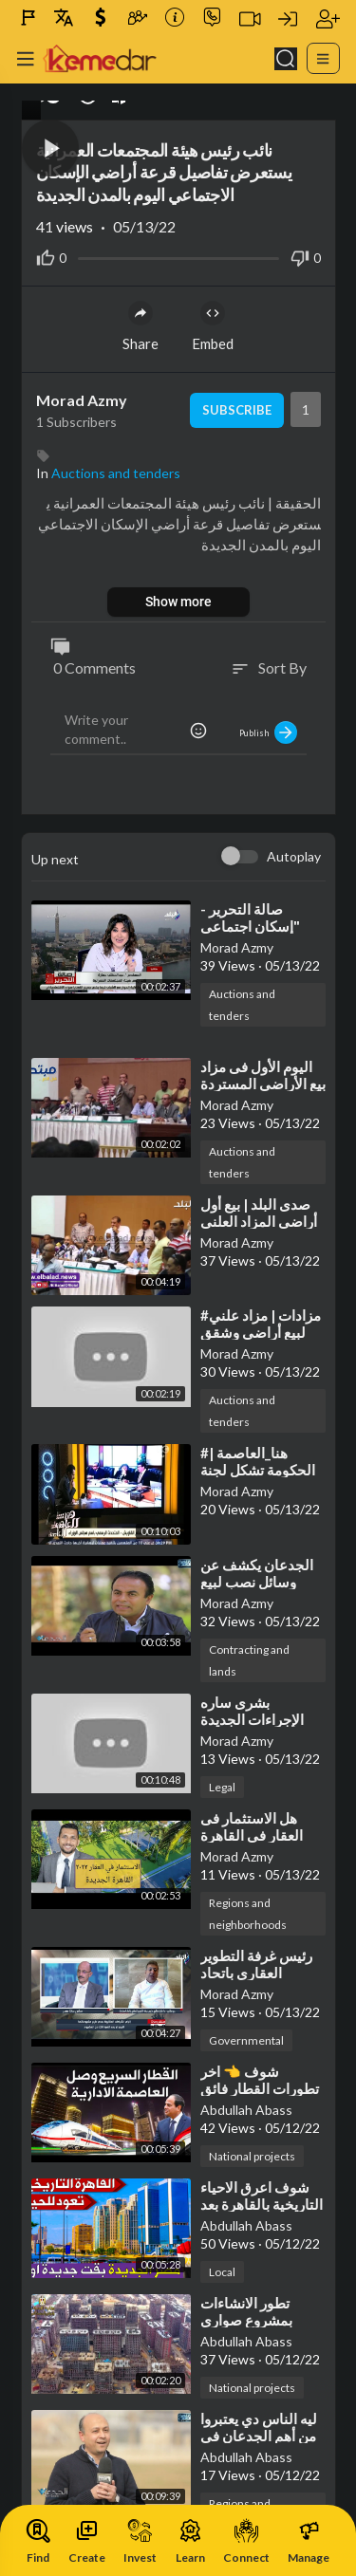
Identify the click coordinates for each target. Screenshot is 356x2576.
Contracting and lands (249, 1660)
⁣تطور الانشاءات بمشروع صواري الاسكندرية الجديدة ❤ (263, 2319)
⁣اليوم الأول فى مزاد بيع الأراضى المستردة (263, 1075)
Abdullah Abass (246, 2110)
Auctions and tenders (115, 473)
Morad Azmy (81, 400)
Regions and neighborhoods (248, 1914)
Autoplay (294, 856)
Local (222, 2272)
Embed (213, 326)
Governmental (246, 2040)
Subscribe (237, 409)
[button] (50, 148)
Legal (222, 1787)
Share (140, 326)
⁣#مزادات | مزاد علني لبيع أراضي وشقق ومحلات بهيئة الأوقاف (262, 1332)
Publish (268, 732)
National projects (252, 2156)
